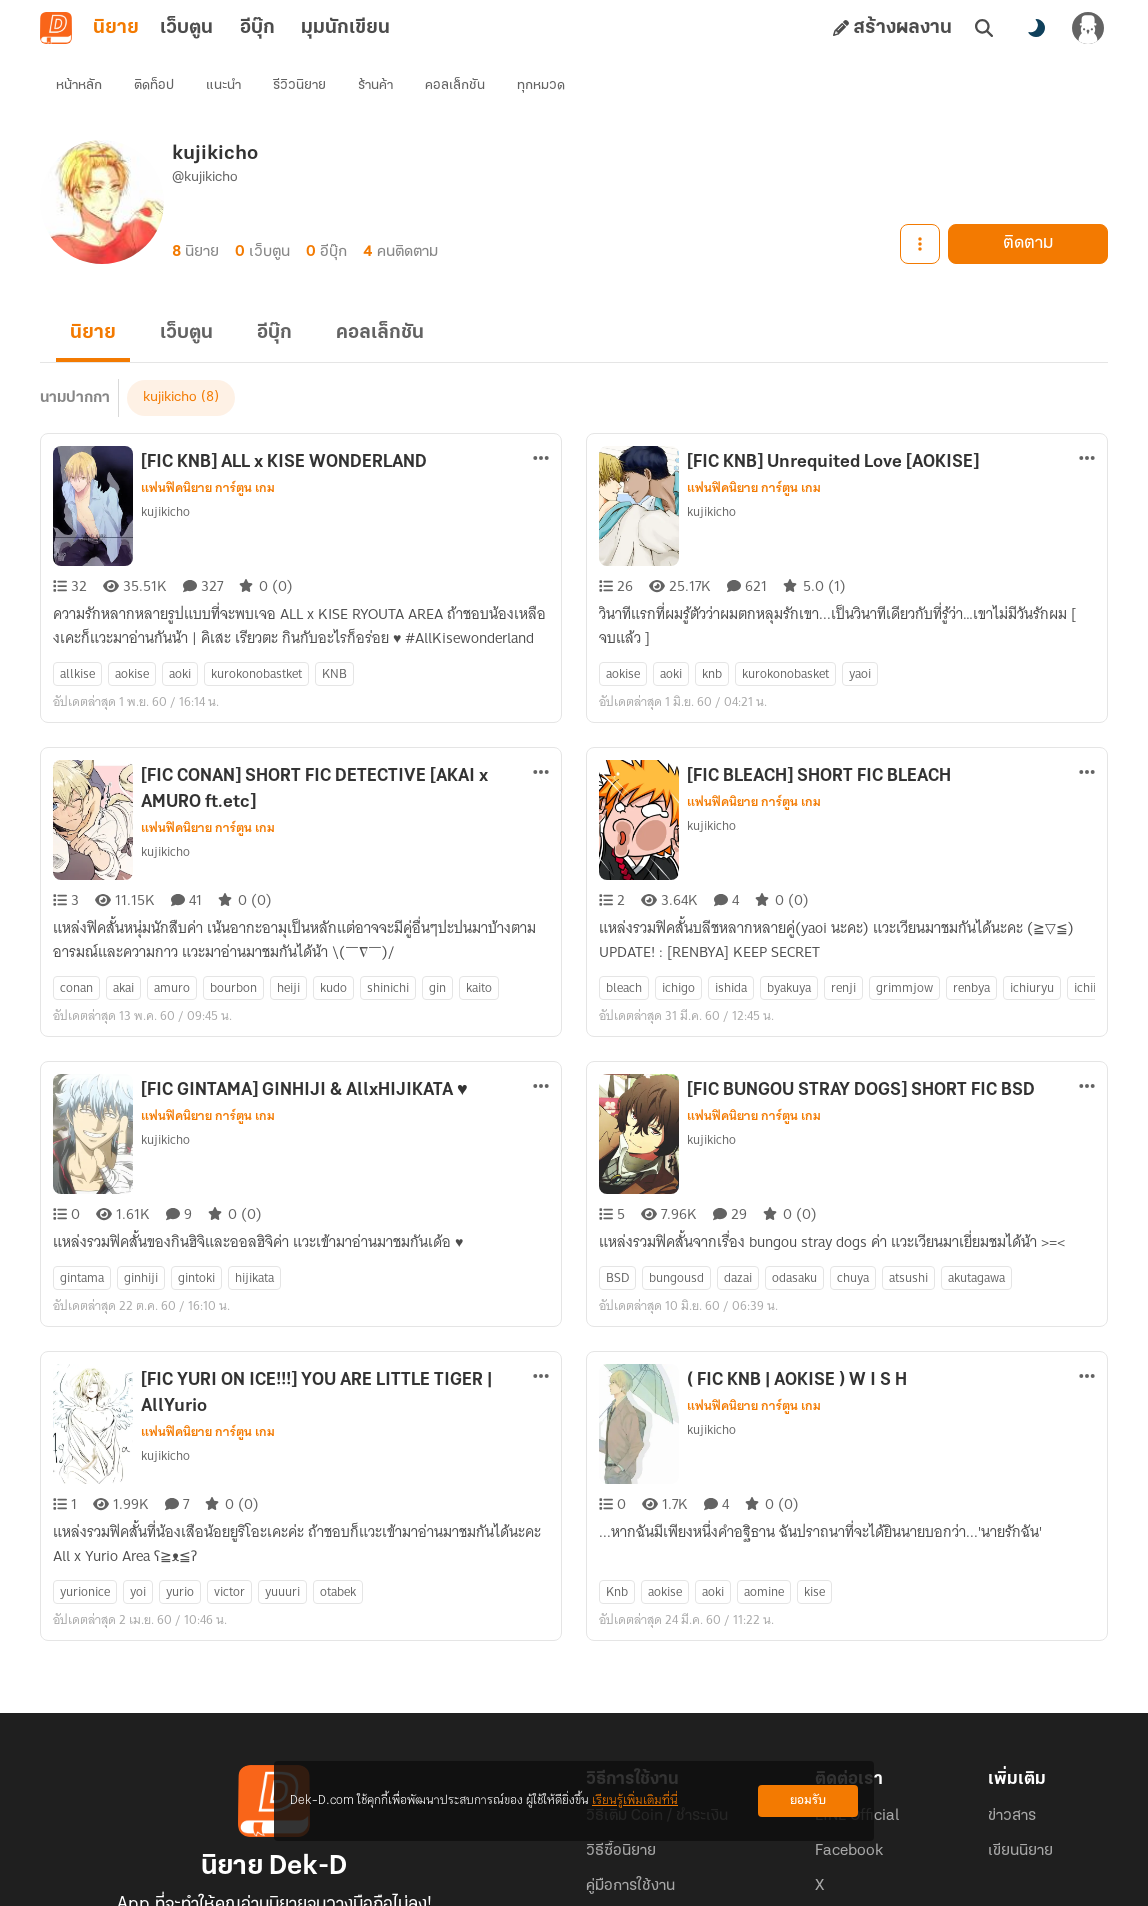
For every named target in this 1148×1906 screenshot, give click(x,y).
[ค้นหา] (984, 28)
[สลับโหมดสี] (1036, 28)
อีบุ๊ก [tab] (257, 28)
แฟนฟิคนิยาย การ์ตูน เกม (208, 452)
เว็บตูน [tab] (186, 28)
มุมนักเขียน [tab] (345, 28)
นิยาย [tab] (116, 28)
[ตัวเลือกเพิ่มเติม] (541, 422)
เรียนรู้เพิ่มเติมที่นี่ (635, 1800)
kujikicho (165, 475)
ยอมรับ (808, 1800)
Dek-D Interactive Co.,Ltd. (505, 1882)
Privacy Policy (718, 1882)
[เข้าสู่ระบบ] (1088, 28)
